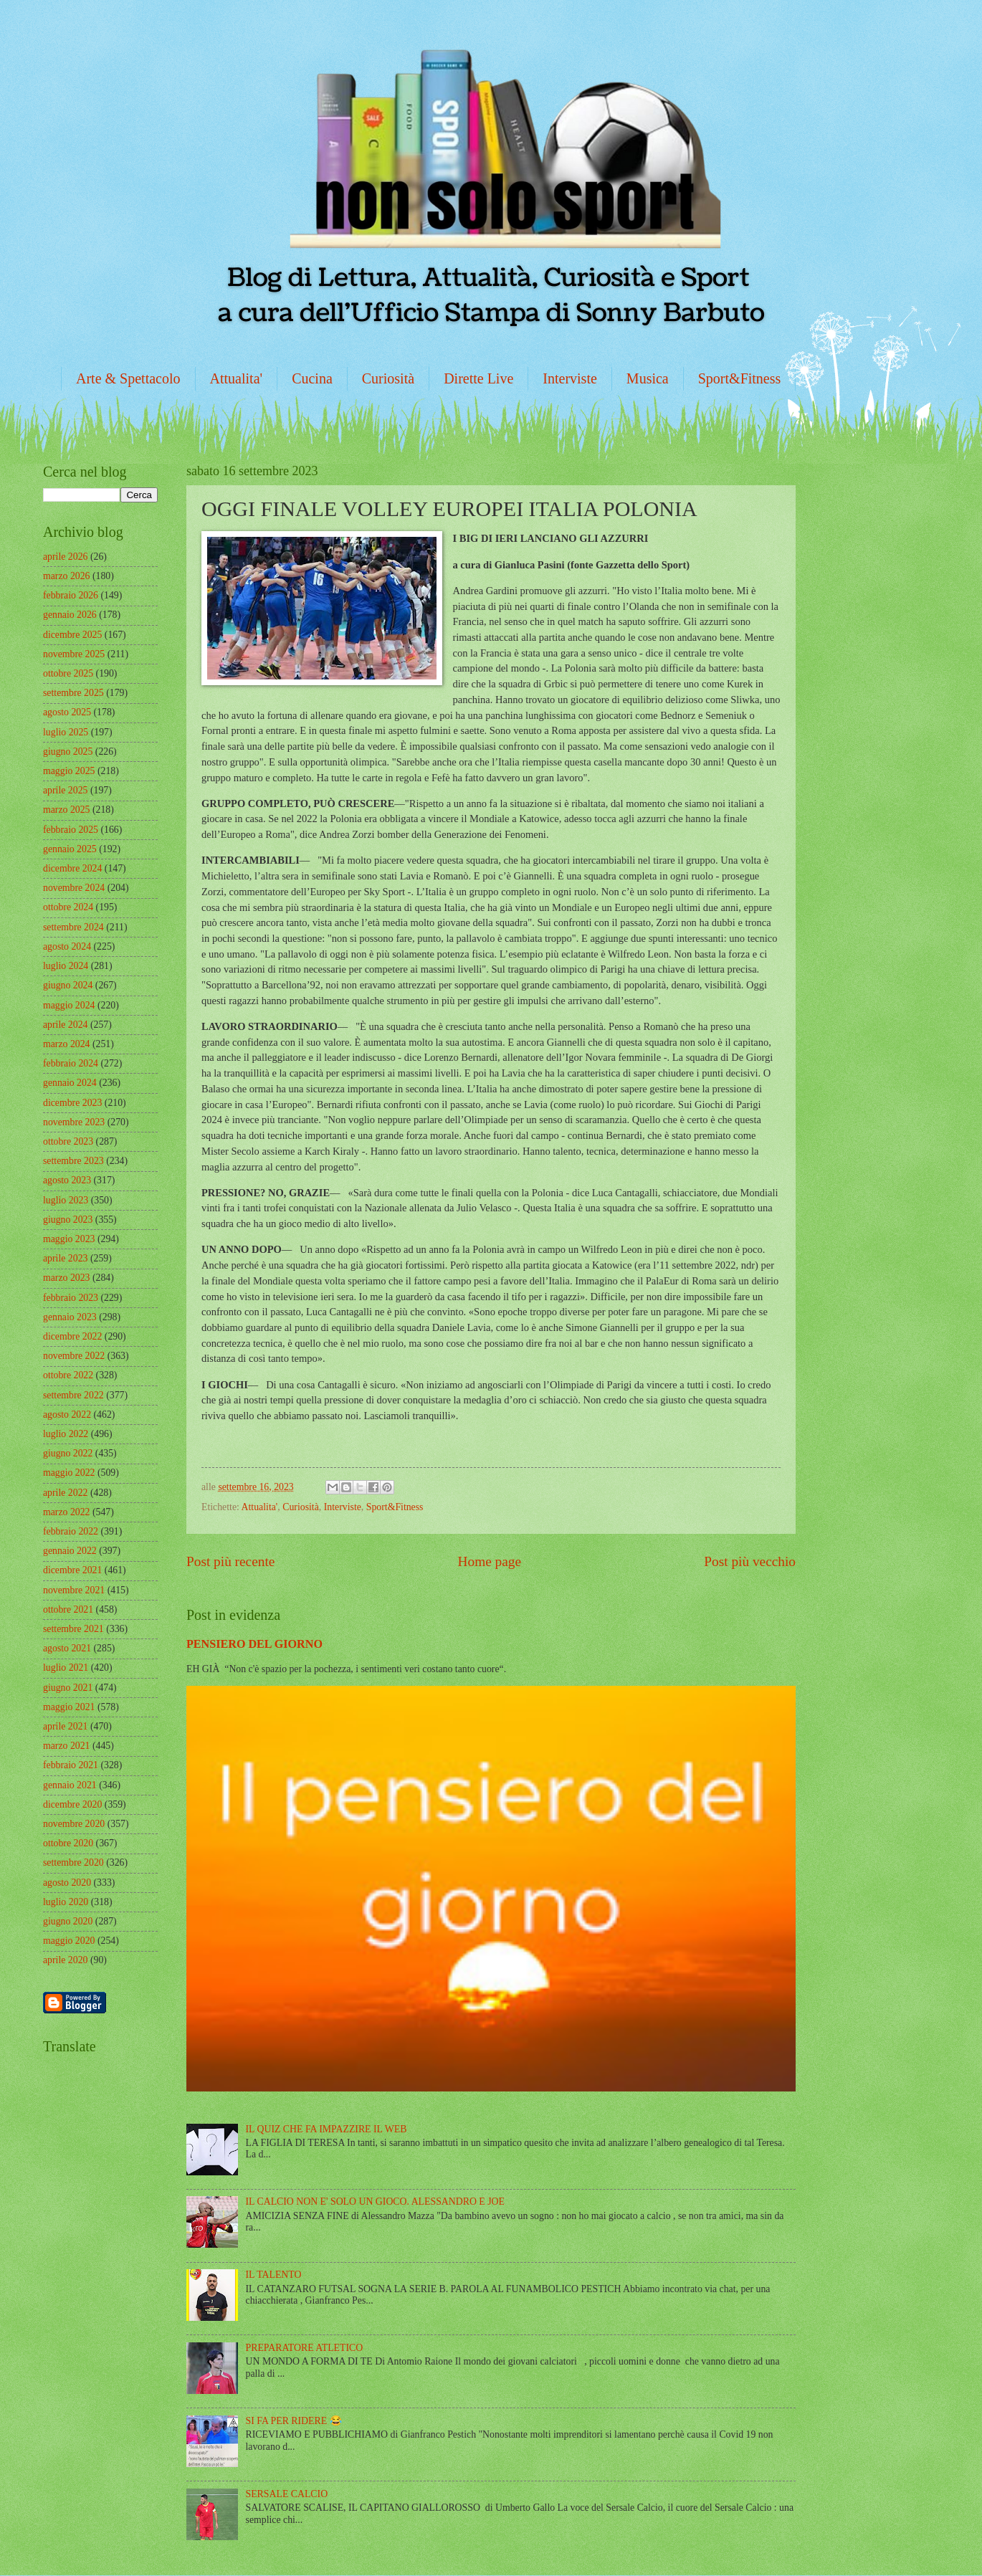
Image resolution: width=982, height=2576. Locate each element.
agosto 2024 (67, 946)
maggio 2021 (69, 1707)
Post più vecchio (750, 1561)
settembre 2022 (73, 1395)
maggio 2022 (69, 1472)
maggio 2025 (69, 770)
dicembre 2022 (72, 1336)
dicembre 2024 (72, 868)
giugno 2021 (67, 1687)
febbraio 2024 (70, 1063)
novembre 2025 (74, 654)
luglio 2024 (65, 965)
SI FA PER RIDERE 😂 (294, 2420)
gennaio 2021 (70, 1785)
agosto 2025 (67, 712)
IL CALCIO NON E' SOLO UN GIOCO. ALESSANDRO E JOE (375, 2201)
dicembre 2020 (72, 1804)
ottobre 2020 (68, 1843)
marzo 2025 (66, 809)
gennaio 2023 (70, 1317)
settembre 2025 (73, 692)
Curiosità (388, 378)
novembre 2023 (74, 1122)
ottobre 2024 (68, 907)
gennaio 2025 (70, 849)
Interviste (570, 378)
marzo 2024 (66, 1044)
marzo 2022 (66, 1512)
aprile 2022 (65, 1492)
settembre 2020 (73, 1862)
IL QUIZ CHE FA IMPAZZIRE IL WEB (326, 2129)
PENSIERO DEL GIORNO (254, 1644)
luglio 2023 (65, 1200)
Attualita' (236, 378)
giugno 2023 (67, 1219)
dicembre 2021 (72, 1570)
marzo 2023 (66, 1277)
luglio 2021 (65, 1667)
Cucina (312, 378)
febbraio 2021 (70, 1765)
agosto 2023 (67, 1180)
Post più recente (230, 1561)
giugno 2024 (67, 985)
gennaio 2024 (70, 1082)
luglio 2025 (65, 732)
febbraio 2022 (70, 1531)
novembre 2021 (74, 1590)
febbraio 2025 (70, 829)
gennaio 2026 (70, 614)
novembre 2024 (74, 887)
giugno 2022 (67, 1453)
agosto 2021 (67, 1648)
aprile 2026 (65, 556)
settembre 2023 (73, 1160)
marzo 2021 (66, 1745)
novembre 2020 (74, 1823)
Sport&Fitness (739, 378)
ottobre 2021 (68, 1609)
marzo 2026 (66, 576)
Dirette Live (478, 378)
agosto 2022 (67, 1414)
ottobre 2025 (68, 673)
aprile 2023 (65, 1258)
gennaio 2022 (70, 1550)
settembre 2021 (73, 1628)
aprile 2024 (65, 1024)
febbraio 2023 (70, 1297)
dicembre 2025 (72, 634)
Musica (647, 378)
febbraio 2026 (70, 595)
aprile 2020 (65, 1960)
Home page (489, 1561)
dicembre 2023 (72, 1102)
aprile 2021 (65, 1726)
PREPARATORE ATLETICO (304, 2347)
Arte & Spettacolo (128, 378)
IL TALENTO (274, 2274)
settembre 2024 (73, 927)
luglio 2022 (65, 1433)
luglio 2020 (65, 1902)
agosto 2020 (67, 1882)
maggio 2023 (69, 1239)
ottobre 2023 (68, 1141)
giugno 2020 (67, 1921)
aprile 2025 (65, 790)
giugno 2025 (67, 751)
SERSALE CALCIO (287, 2494)
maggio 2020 (69, 1940)
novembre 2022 (74, 1355)
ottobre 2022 (68, 1375)
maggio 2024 (69, 1005)
